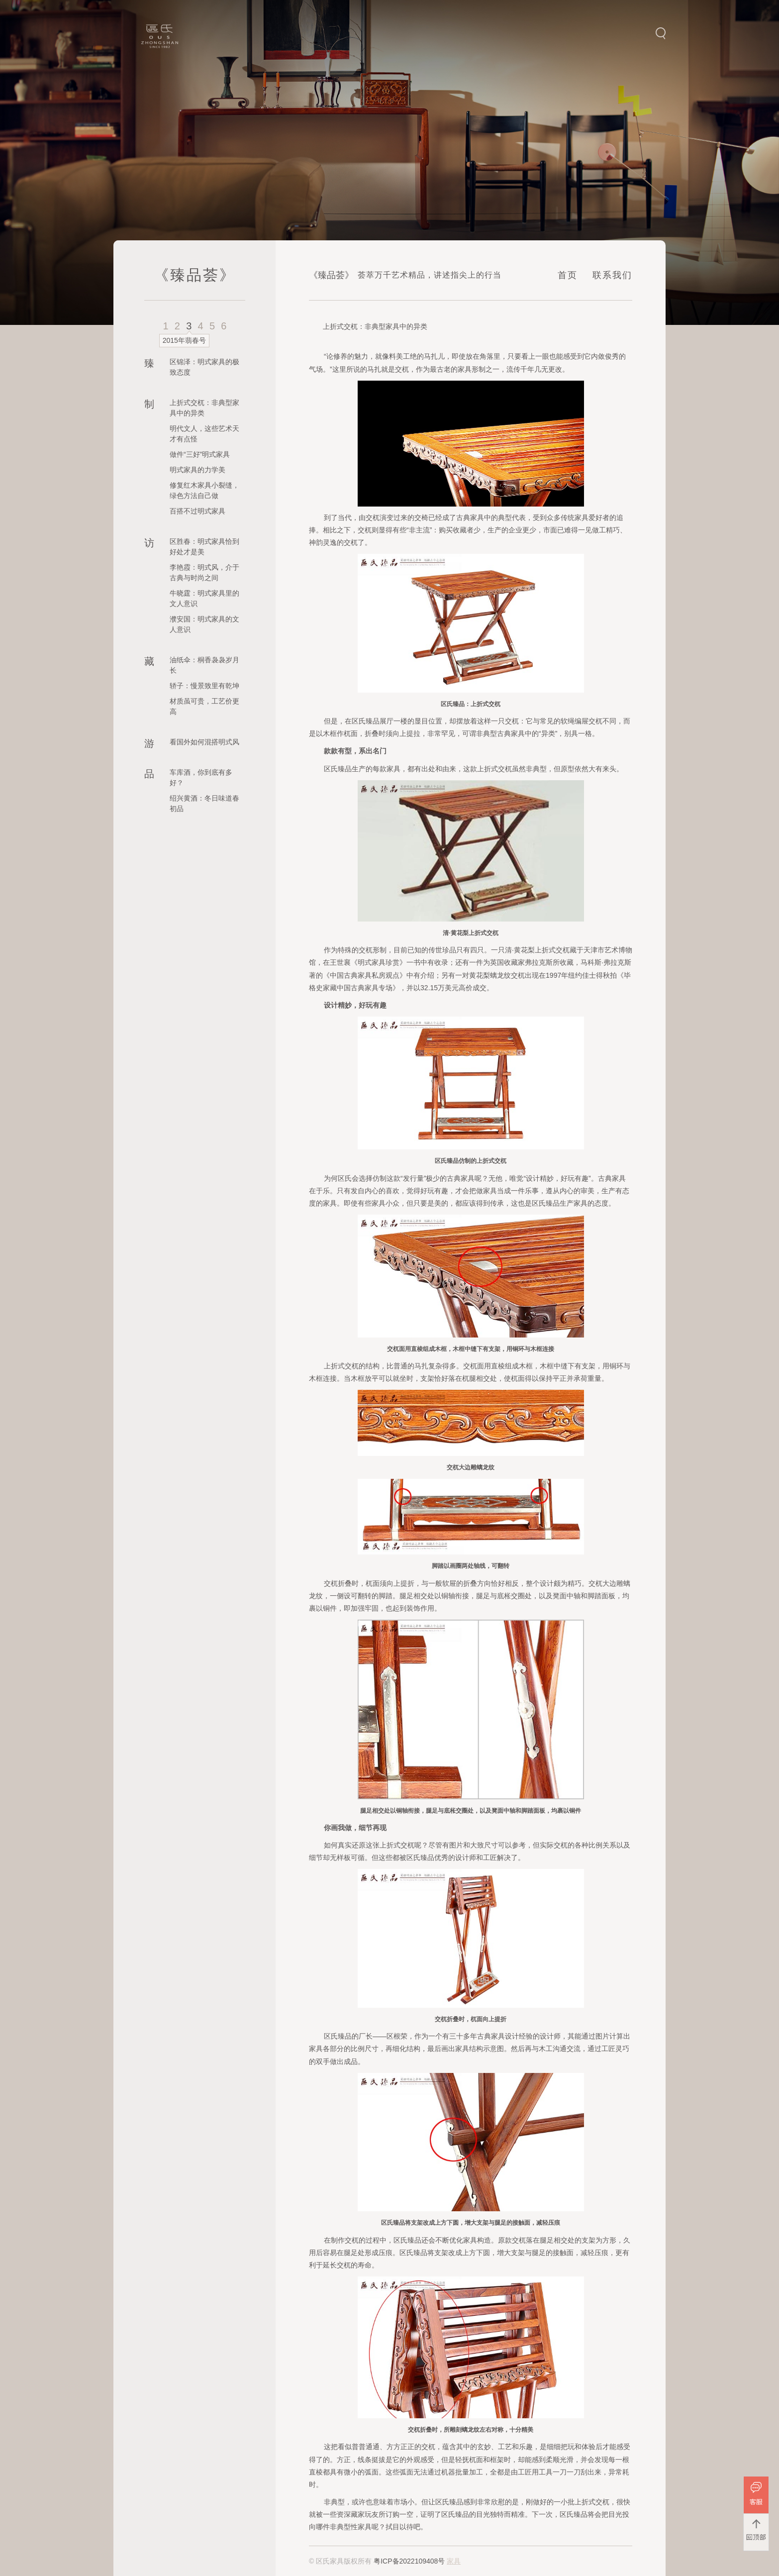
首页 (568, 275)
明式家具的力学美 (197, 470)
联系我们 (612, 275)
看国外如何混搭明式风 (204, 742)
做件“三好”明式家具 (200, 454)
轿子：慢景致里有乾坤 (204, 686)
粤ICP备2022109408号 (409, 2561)
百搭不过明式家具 (197, 511)
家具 (454, 2561)
